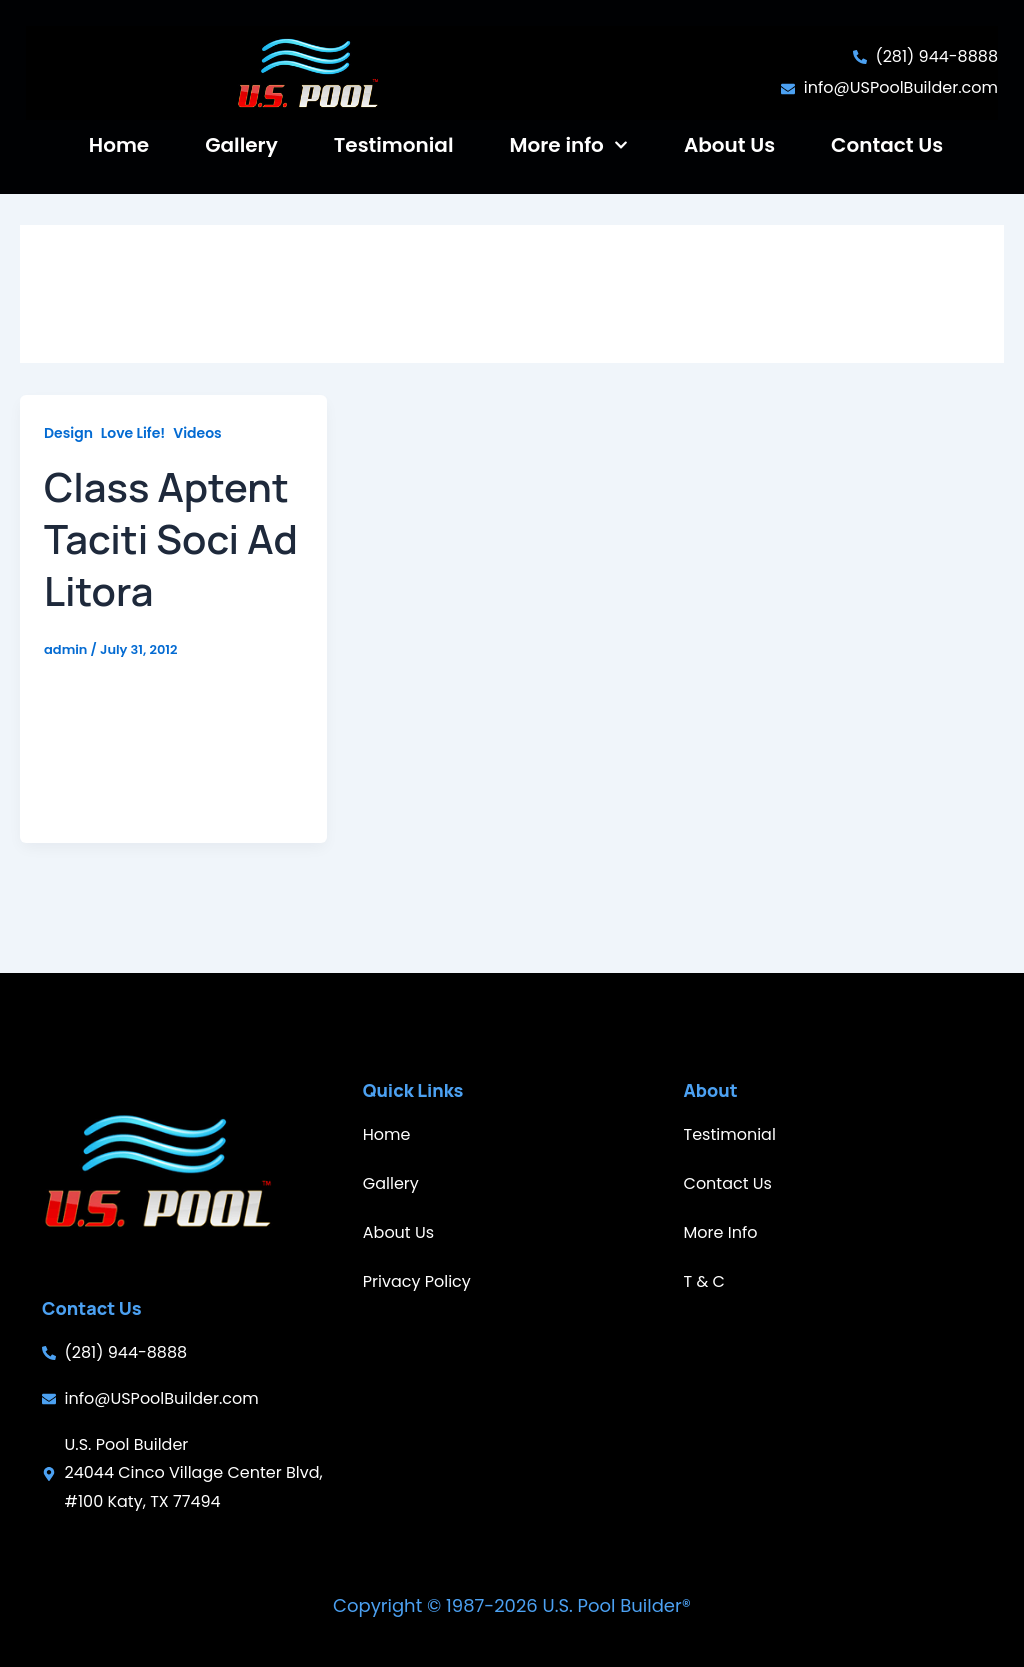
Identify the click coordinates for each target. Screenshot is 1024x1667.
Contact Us (887, 145)
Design (68, 466)
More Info (721, 1232)
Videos (197, 466)
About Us (729, 145)
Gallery (241, 145)
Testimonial (394, 145)
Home (119, 145)
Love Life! (133, 466)
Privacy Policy (417, 1281)
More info (569, 145)
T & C (704, 1281)
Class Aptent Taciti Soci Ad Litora (171, 571)
